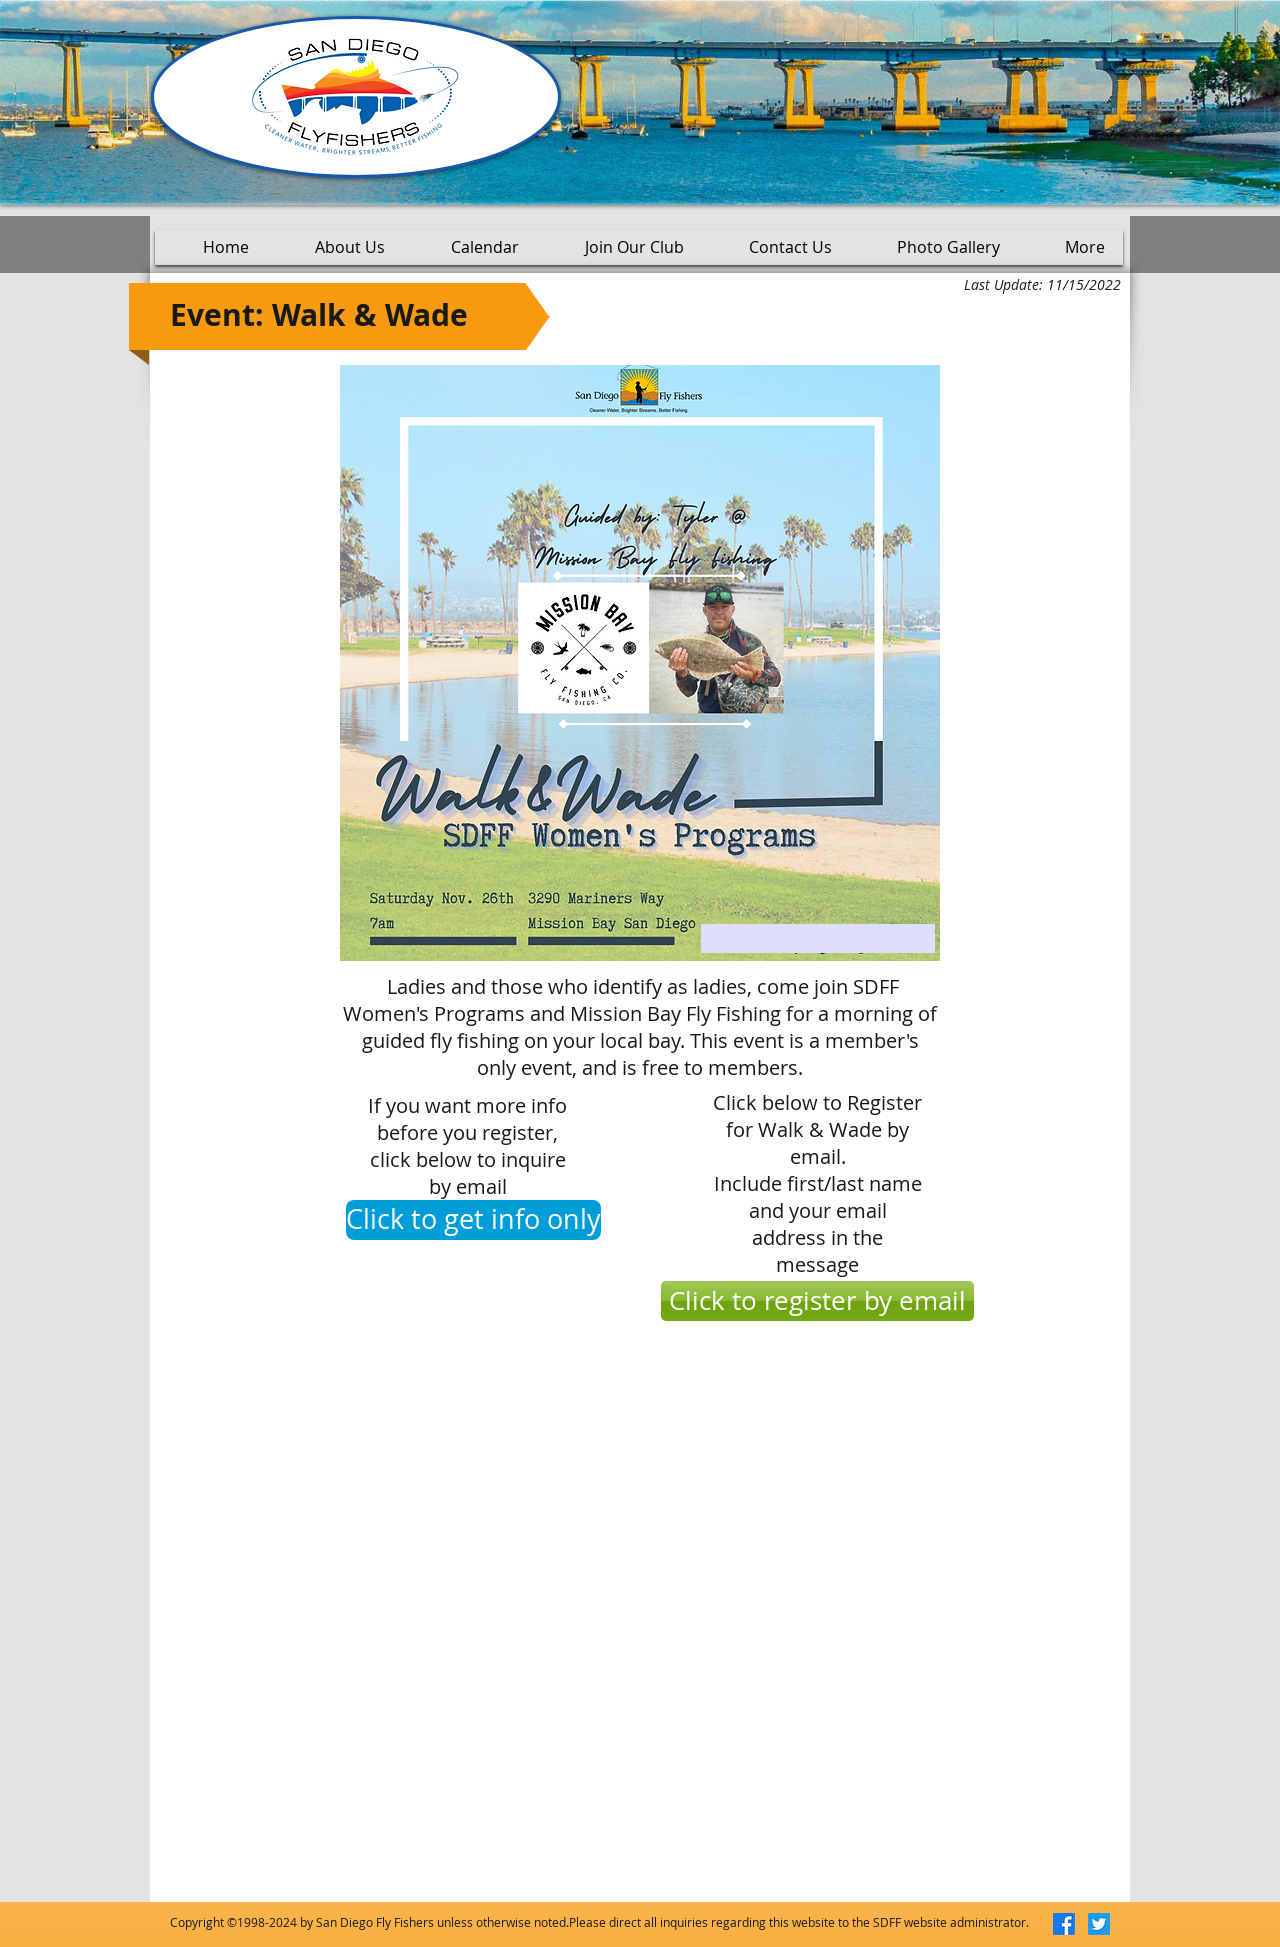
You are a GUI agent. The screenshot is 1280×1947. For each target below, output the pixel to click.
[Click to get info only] (473, 1220)
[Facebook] (1064, 1924)
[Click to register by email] (817, 1301)
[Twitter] (1099, 1924)
